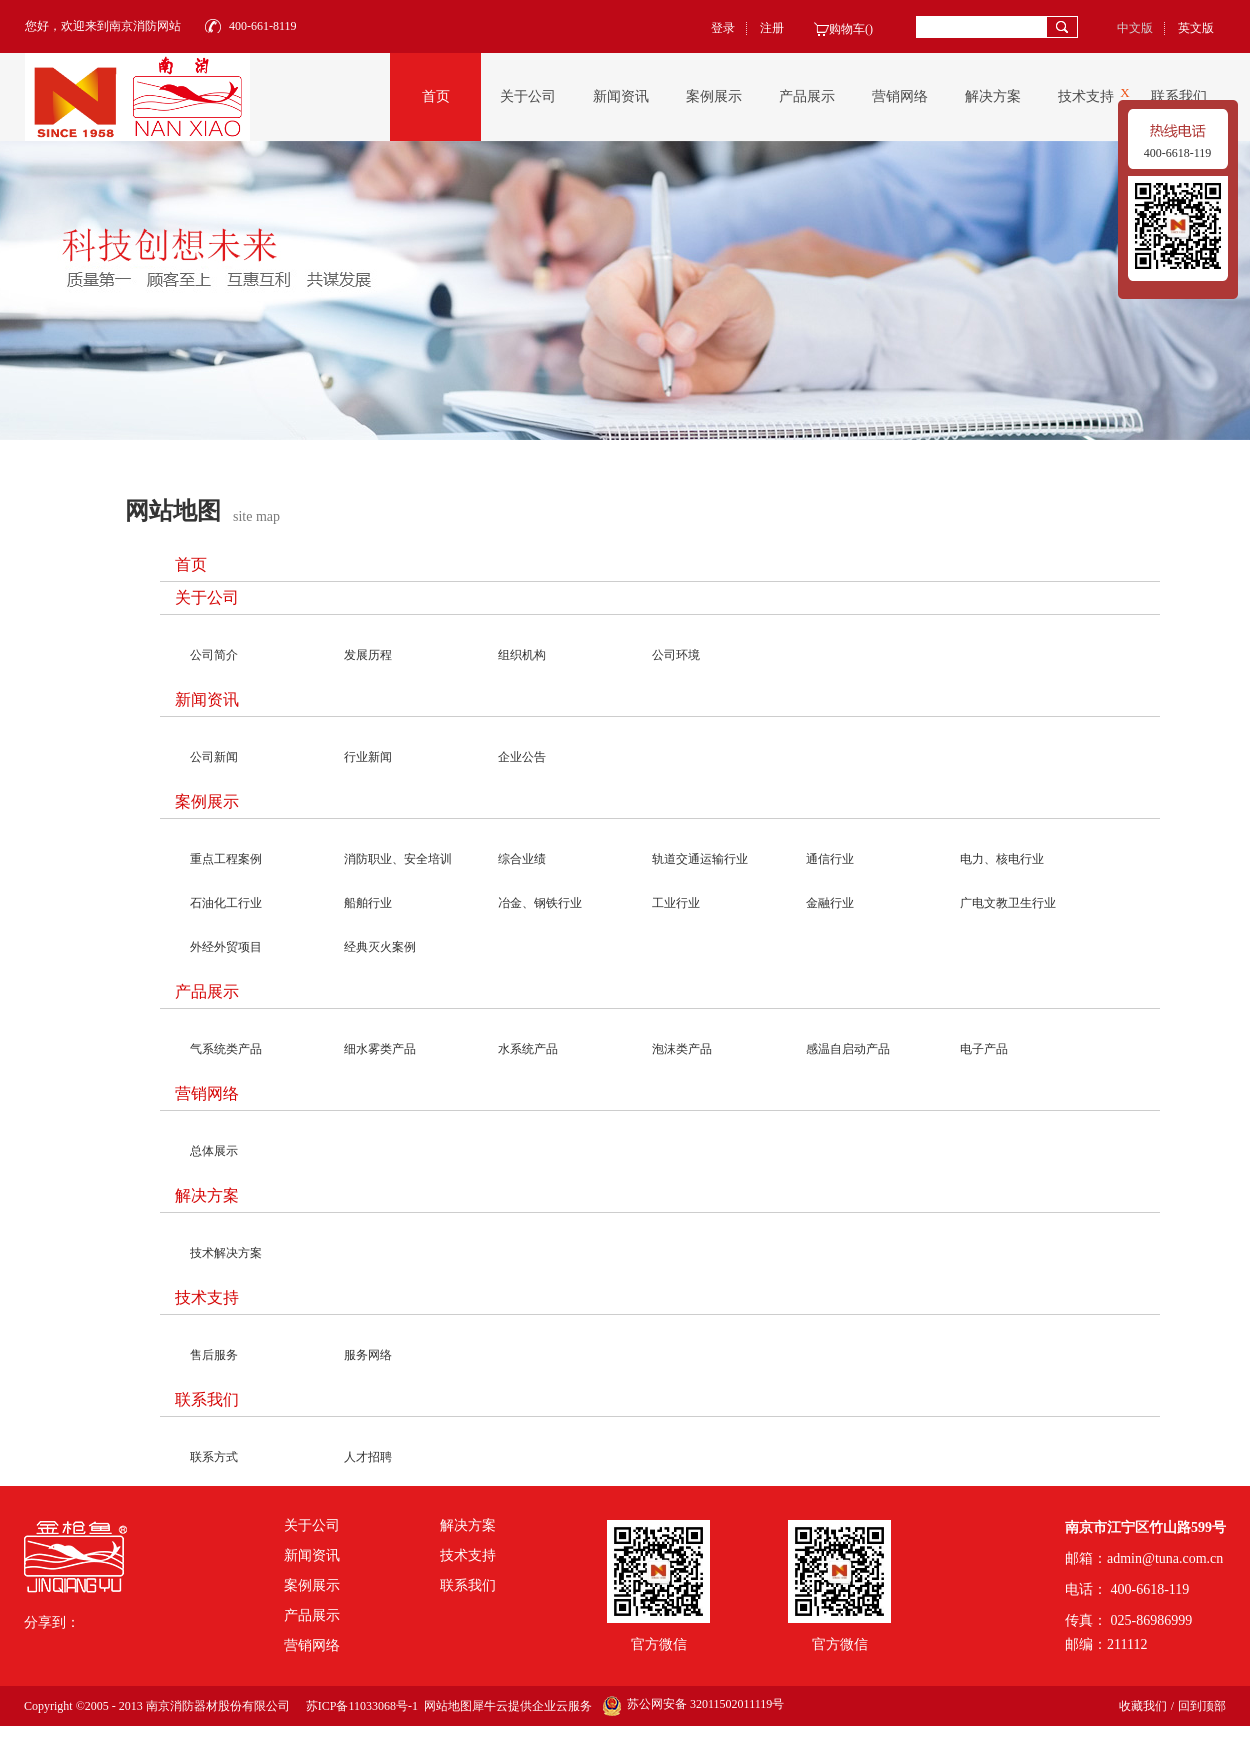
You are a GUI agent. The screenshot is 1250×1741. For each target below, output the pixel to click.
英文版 (1196, 28)
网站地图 (445, 1706)
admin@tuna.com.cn (1165, 1558)
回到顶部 (1202, 1706)
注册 (772, 28)
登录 (723, 28)
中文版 (1135, 28)
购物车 (847, 29)
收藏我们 (1143, 1706)
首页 (436, 96)
